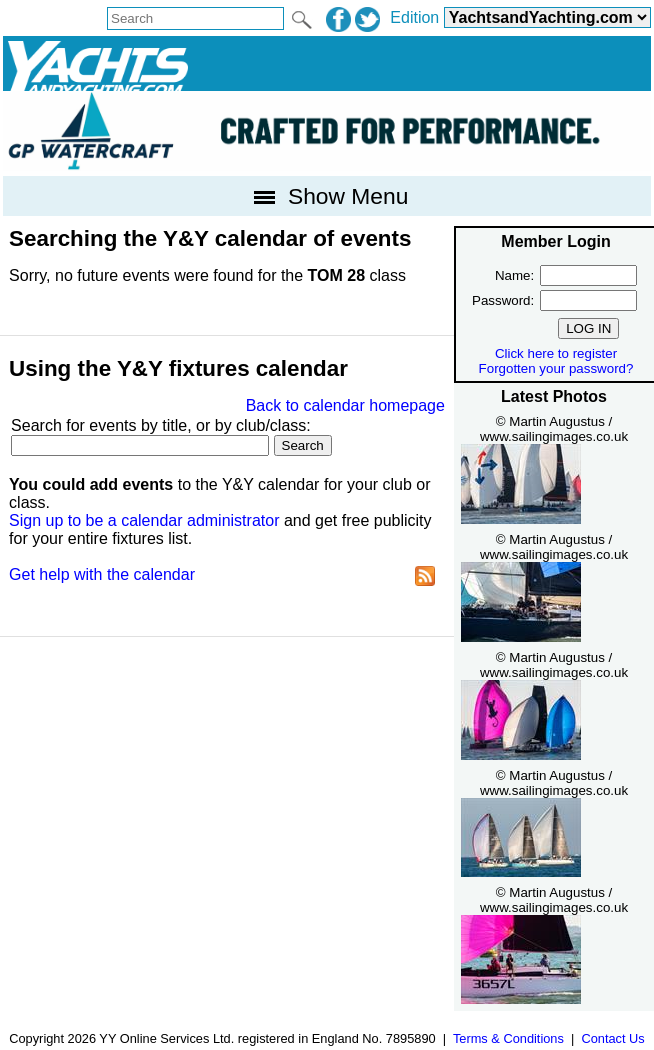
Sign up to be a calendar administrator (144, 520)
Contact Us (612, 1038)
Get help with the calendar (102, 574)
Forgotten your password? (556, 368)
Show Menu (327, 196)
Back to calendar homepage (345, 405)
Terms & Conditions (508, 1038)
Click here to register (556, 353)
